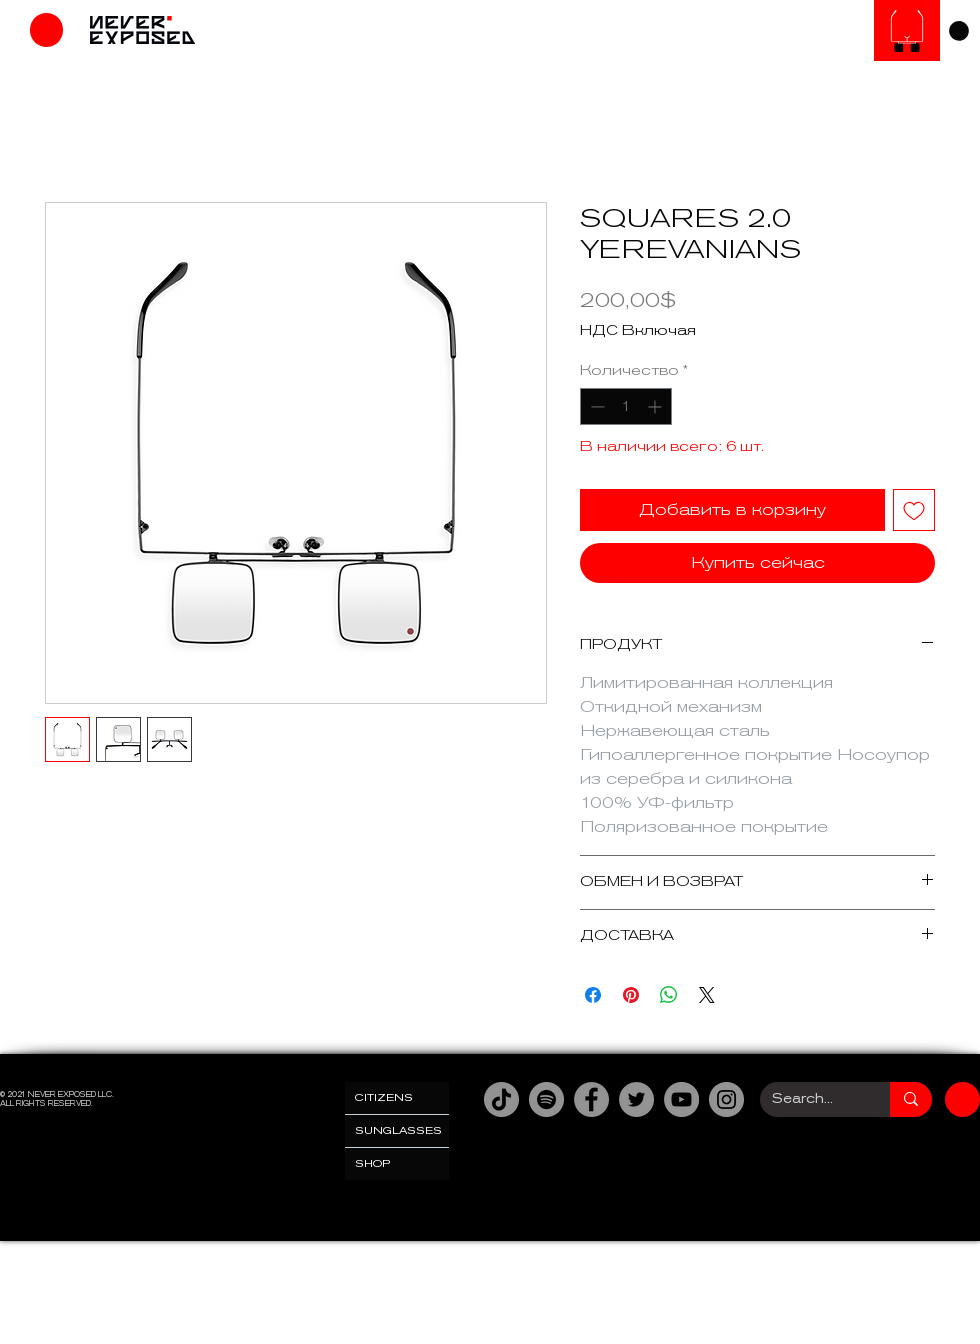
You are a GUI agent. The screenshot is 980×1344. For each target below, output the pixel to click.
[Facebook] (591, 1099)
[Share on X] (707, 995)
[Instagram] (726, 1099)
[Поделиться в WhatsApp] (669, 995)
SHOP (373, 1163)
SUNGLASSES (398, 1130)
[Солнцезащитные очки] (907, 30)
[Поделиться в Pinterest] (631, 995)
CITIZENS (384, 1097)
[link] (959, 31)
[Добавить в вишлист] (914, 510)
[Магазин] (46, 30)
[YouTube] (681, 1099)
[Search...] (810, 1099)
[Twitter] (636, 1099)
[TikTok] (501, 1099)
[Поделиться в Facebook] (593, 995)
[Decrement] (595, 406)
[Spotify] (546, 1099)
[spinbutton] (626, 406)
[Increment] (656, 406)
